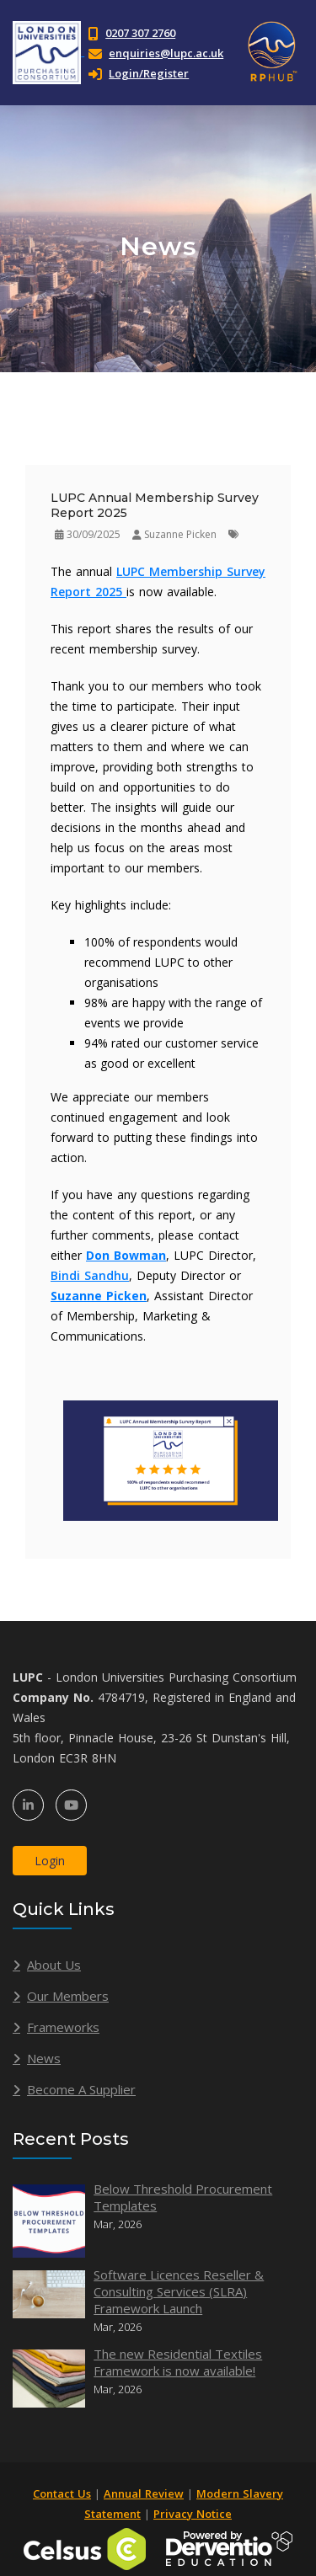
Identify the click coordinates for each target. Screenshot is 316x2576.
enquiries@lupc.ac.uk (166, 53)
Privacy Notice (192, 2513)
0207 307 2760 (140, 32)
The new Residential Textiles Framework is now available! (178, 2362)
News (44, 2058)
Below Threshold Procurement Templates (183, 2197)
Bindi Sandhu (90, 1275)
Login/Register (138, 73)
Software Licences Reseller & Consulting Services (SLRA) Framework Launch (179, 2291)
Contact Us (62, 2493)
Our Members (68, 1995)
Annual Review (144, 2493)
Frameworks (63, 2027)
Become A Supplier (81, 2089)
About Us (54, 1964)
